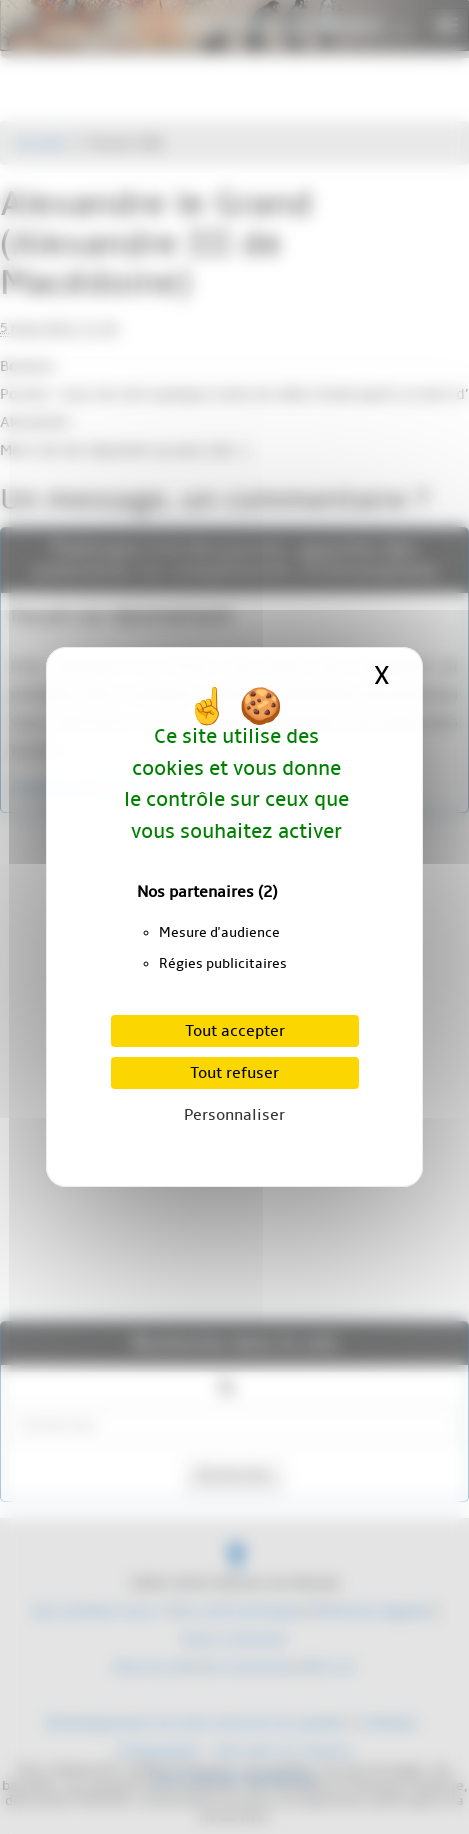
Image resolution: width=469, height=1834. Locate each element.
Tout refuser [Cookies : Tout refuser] (234, 1073)
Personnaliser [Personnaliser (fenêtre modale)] (234, 1115)
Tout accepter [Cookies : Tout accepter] (235, 1031)
